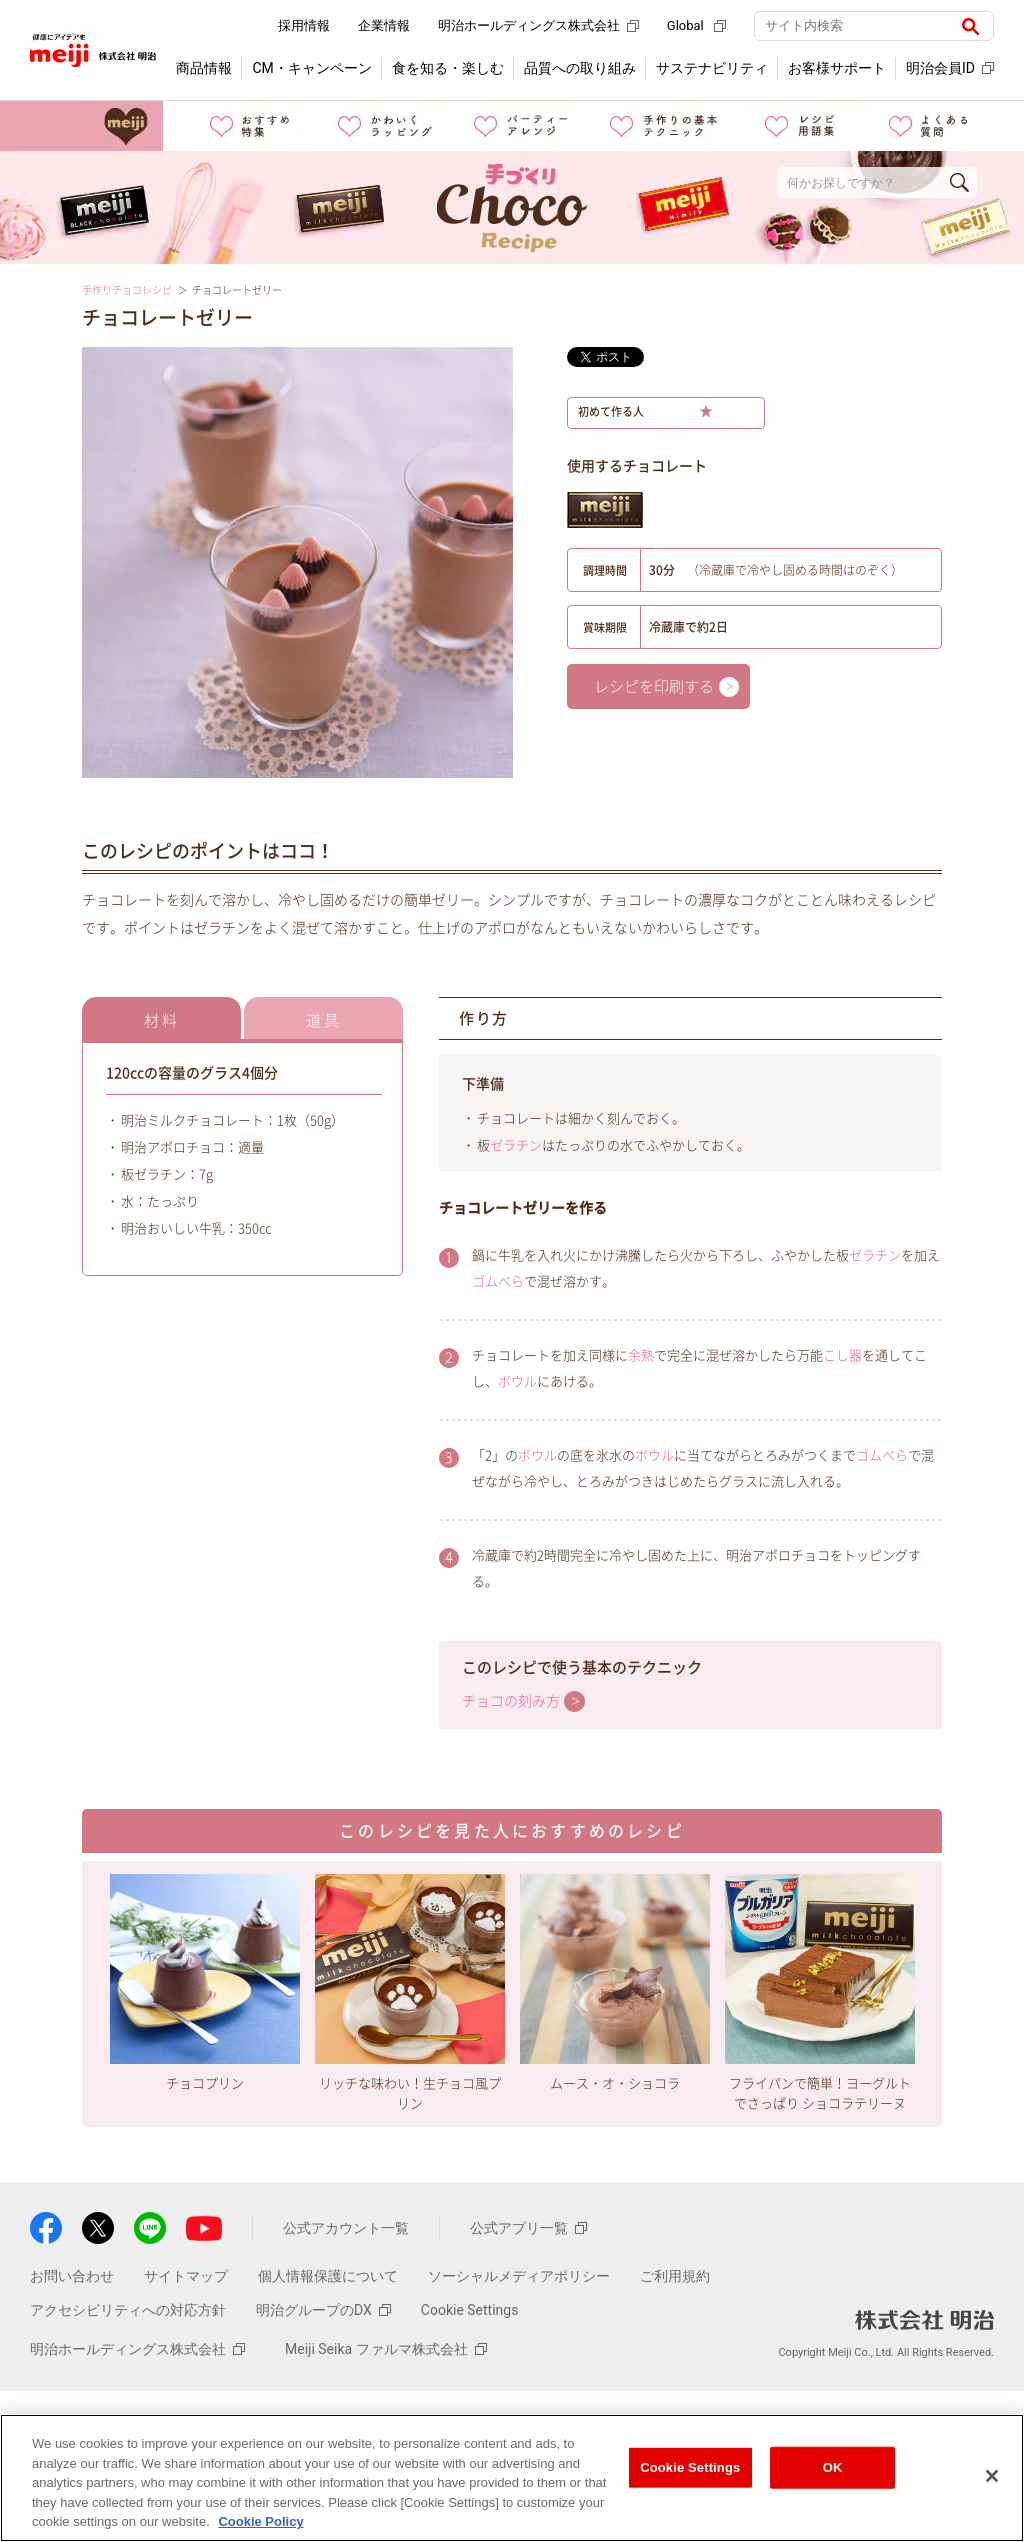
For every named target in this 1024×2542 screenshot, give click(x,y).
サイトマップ (186, 2276)
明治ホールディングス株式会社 (538, 25)
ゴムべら (498, 1281)
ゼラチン (516, 1145)
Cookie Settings (470, 2310)
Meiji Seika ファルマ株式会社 (386, 2349)
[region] (512, 2478)
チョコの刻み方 (511, 1701)
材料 (162, 1020)
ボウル (517, 1381)
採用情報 (304, 25)
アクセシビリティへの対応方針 (128, 2310)
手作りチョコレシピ (127, 290)
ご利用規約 (675, 2276)
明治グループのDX (323, 2310)
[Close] (992, 2476)
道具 (324, 1020)
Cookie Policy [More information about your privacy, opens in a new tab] (260, 2521)
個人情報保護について (328, 2276)
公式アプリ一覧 (528, 2228)
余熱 (641, 1355)
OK (833, 2467)
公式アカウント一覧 (346, 2228)
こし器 (842, 1355)
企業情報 (384, 25)
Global (696, 25)
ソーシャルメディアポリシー (519, 2276)
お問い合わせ (72, 2276)
